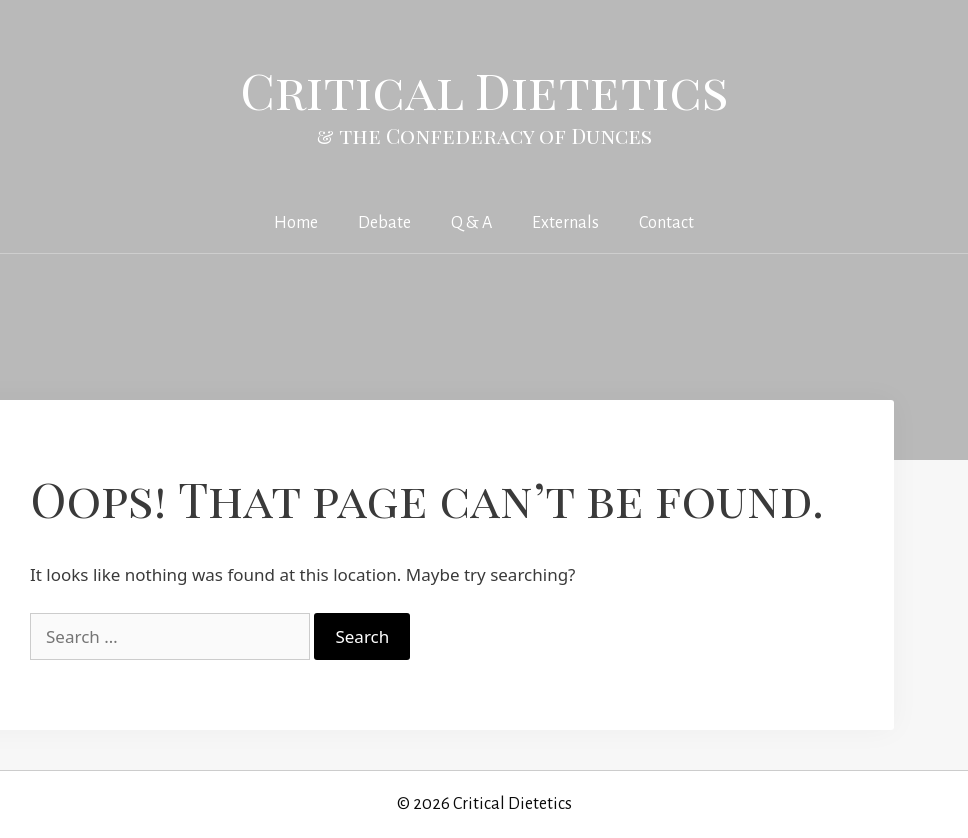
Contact (666, 223)
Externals (565, 223)
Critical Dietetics (484, 89)
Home (296, 223)
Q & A (471, 223)
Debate (384, 223)
